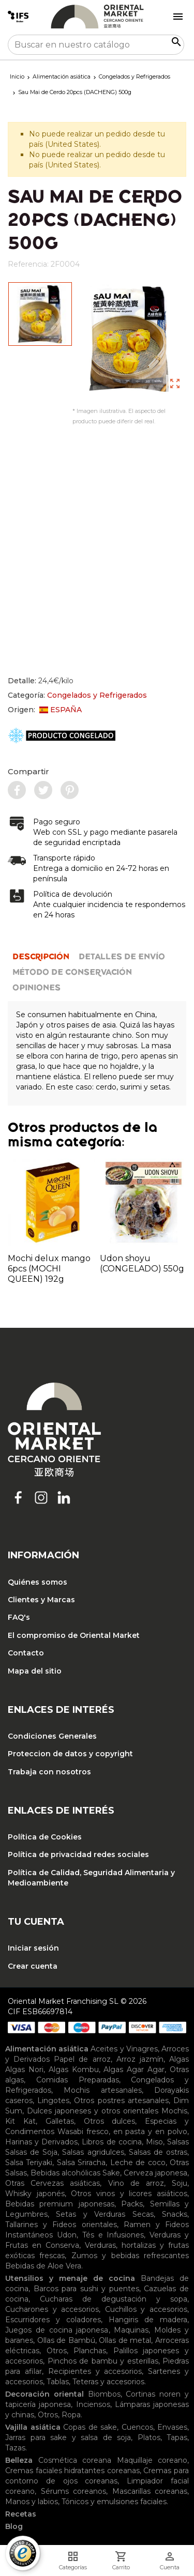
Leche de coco (138, 2162)
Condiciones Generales (52, 1736)
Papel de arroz (82, 2059)
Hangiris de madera (148, 2319)
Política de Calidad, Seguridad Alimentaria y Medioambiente (91, 1878)
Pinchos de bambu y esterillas (103, 2361)
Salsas (178, 2141)
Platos (149, 2437)
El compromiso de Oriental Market (74, 1635)
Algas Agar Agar (134, 2069)
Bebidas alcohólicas (65, 2173)
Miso (154, 2141)
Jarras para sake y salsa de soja (68, 2437)
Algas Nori (24, 2069)
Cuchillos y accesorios (146, 2309)
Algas (179, 2059)
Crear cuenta (32, 1966)
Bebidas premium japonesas (59, 2204)
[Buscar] (96, 45)
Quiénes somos (37, 1582)
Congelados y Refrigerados (97, 695)
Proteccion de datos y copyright (70, 1753)
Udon (67, 2235)
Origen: (45, 709)
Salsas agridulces (93, 2152)
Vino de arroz (136, 2183)
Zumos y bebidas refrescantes (130, 2255)
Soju (179, 2183)
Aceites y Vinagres (124, 2048)
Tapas (177, 2437)
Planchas (89, 2350)
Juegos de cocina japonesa (57, 2330)
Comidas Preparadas (77, 2079)
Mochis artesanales (102, 2090)
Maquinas (131, 2330)
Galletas (60, 2121)
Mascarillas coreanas (150, 2491)
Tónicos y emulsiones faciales (114, 2501)
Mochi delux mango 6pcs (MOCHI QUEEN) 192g (49, 1268)
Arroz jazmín (139, 2059)
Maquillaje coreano (152, 2460)
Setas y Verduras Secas (104, 2214)
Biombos (104, 2394)
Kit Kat (20, 2121)
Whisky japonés (35, 2193)
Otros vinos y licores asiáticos (129, 2193)
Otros (57, 2350)
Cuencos (137, 2427)
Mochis (174, 2110)
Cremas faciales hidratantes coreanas (72, 2470)
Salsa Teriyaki (28, 2162)
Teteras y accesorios (108, 2381)
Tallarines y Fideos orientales (61, 2224)
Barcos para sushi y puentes (86, 2288)
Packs (132, 2204)
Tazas (15, 2447)
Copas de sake (90, 2427)
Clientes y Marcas (41, 1599)
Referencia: (28, 264)
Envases (172, 2427)
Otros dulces (110, 2121)
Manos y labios (31, 2501)
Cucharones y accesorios (52, 2309)
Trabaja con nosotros (49, 1771)
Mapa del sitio (35, 1671)
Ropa (71, 2414)
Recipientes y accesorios (95, 2371)
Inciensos (93, 2404)
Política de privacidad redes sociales (78, 1854)
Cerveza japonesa (155, 2173)
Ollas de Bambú (66, 2340)
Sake (111, 2173)
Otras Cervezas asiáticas (52, 2183)
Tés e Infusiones (113, 2235)
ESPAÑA (60, 709)
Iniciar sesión (33, 1948)
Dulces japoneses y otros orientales (92, 2110)
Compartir (28, 771)
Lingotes (53, 2100)
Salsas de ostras (158, 2152)
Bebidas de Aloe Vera (43, 2266)
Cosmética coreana (75, 2460)
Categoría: (77, 695)
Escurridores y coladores (53, 2319)
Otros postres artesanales (121, 2100)
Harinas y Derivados (41, 2141)
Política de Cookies (45, 1837)
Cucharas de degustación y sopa (113, 2299)
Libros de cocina (111, 2141)
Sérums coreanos (74, 2491)
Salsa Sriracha (81, 2162)
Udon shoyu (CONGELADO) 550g (142, 1263)
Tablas (58, 2381)
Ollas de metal (125, 2340)
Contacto (26, 1653)
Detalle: (40, 680)
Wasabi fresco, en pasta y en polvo (122, 2131)
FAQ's (19, 1617)
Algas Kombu (74, 2069)
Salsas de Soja (31, 2152)
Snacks (174, 2214)
